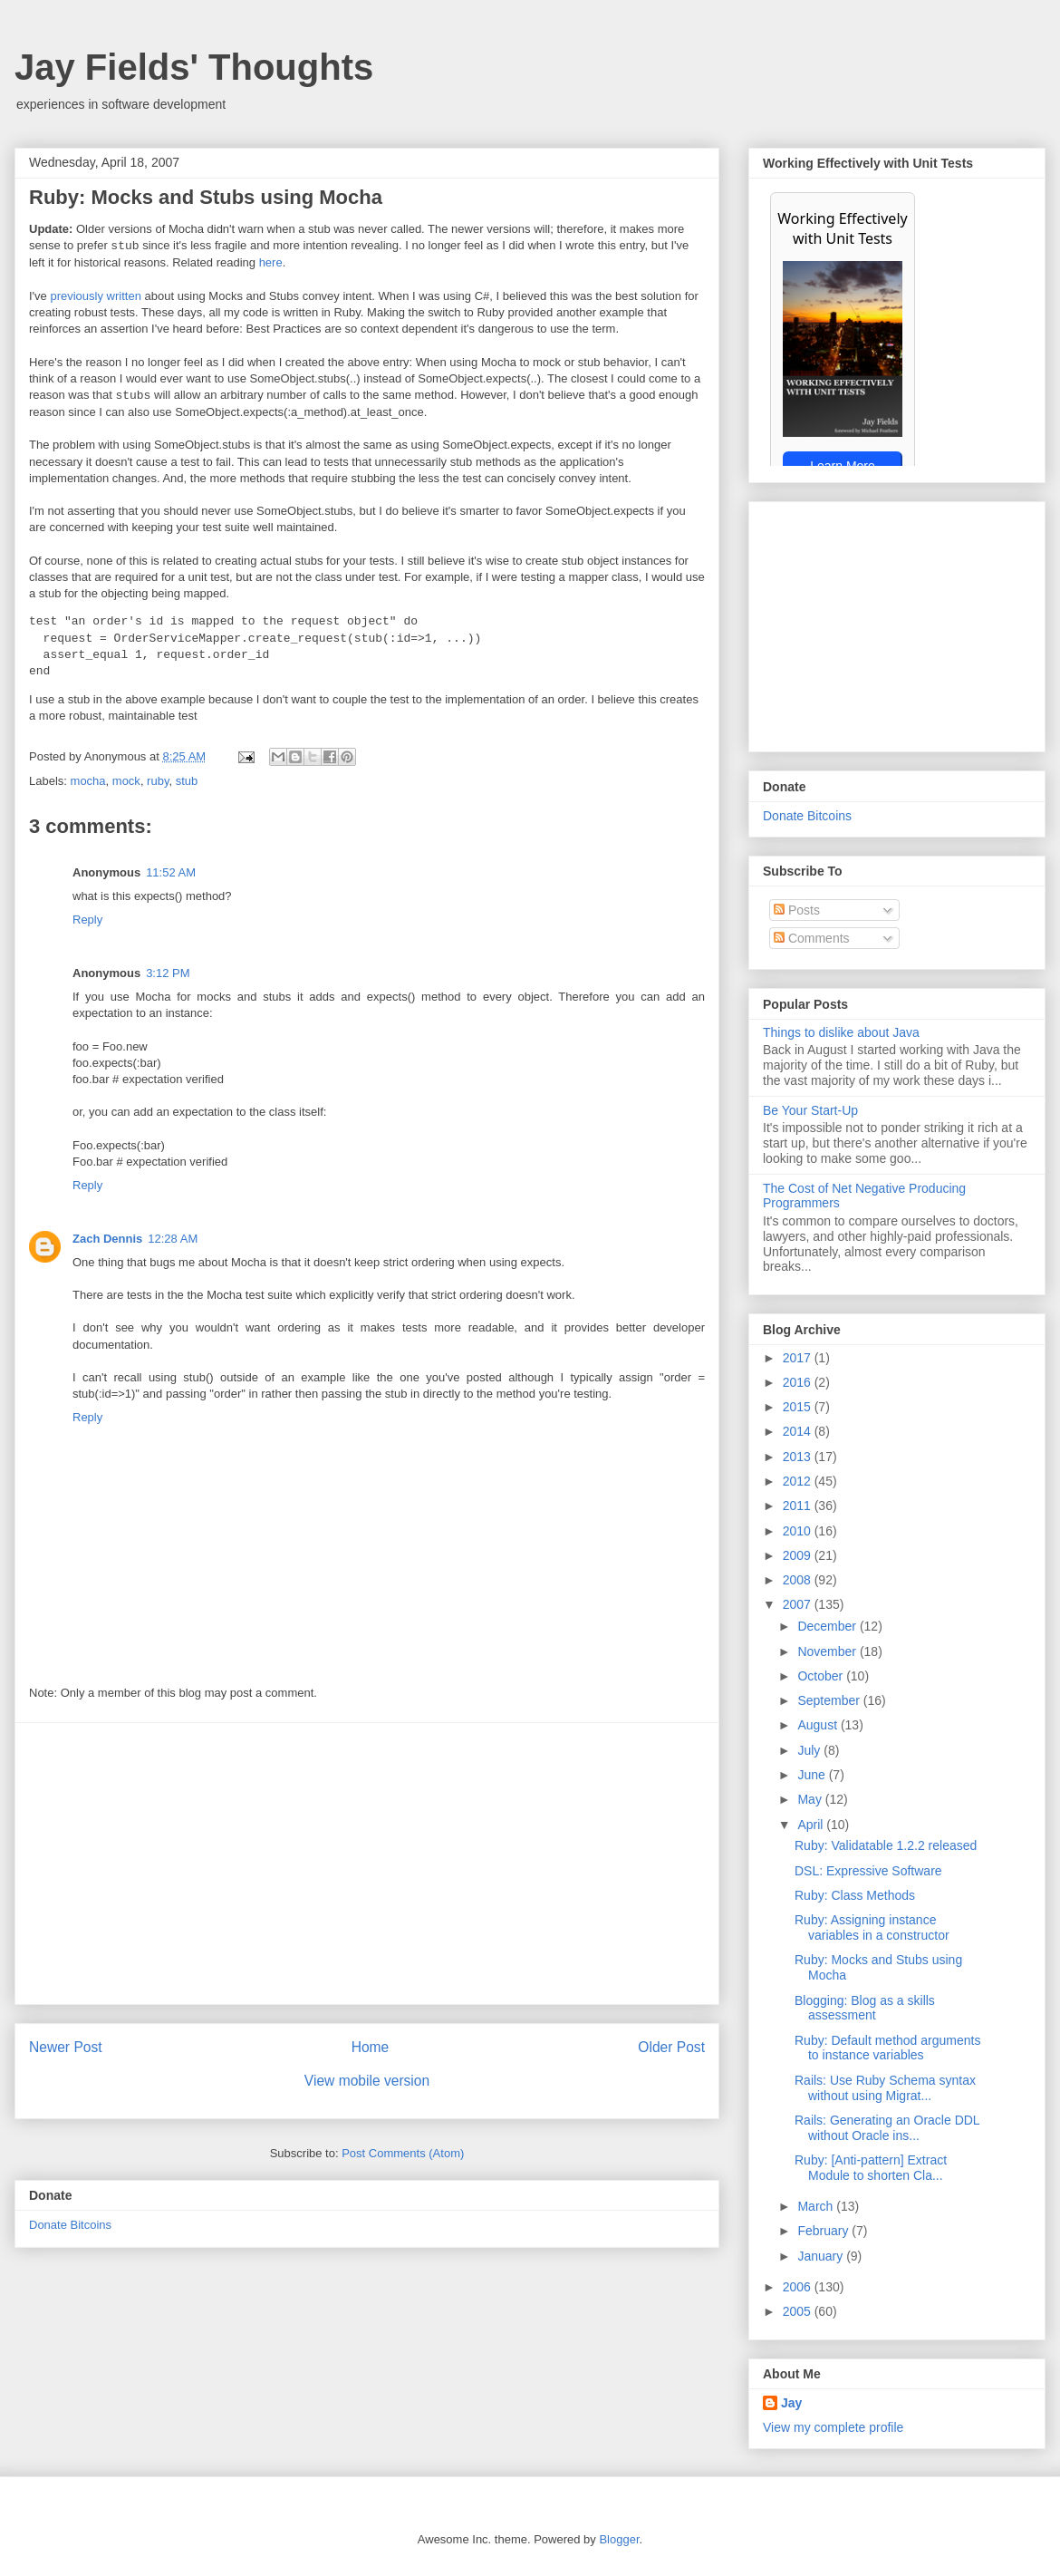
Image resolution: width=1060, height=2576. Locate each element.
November (828, 1651)
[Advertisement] (367, 1863)
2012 (798, 1481)
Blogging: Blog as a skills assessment (865, 2008)
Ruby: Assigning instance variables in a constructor (872, 1927)
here (271, 262)
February (824, 2230)
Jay (791, 2403)
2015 (798, 1406)
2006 (798, 2287)
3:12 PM (167, 973)
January (821, 2256)
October (821, 1676)
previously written (95, 296)
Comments (812, 938)
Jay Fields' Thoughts (193, 67)
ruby (158, 781)
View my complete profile (833, 2427)
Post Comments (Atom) (403, 2153)
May (810, 1799)
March (816, 2206)
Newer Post (65, 2047)
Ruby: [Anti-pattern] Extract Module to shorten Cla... (871, 2168)
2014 (798, 1431)
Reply (87, 919)
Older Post (671, 2047)
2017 (798, 1358)
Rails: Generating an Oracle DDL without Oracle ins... (887, 2128)
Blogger (619, 2539)
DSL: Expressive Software (868, 1871)
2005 (798, 2311)
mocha (88, 781)
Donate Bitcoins (70, 2225)
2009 (798, 1555)
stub (187, 781)
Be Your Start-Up (810, 1110)
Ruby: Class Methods (855, 1895)
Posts (797, 910)
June (812, 1774)
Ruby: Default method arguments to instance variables (887, 2048)
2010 (798, 1531)
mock (126, 781)
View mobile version (366, 2080)
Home (371, 2047)
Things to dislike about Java (841, 1032)
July (810, 1750)
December (828, 1626)
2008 (798, 1580)
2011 (798, 1505)
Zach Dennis (107, 1238)
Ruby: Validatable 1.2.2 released (886, 1845)
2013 (798, 1456)
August (818, 1725)
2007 (798, 1604)
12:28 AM (173, 1238)
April (811, 1824)
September (829, 1700)
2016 (798, 1382)
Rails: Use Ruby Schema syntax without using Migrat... (885, 2088)
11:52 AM (171, 872)
